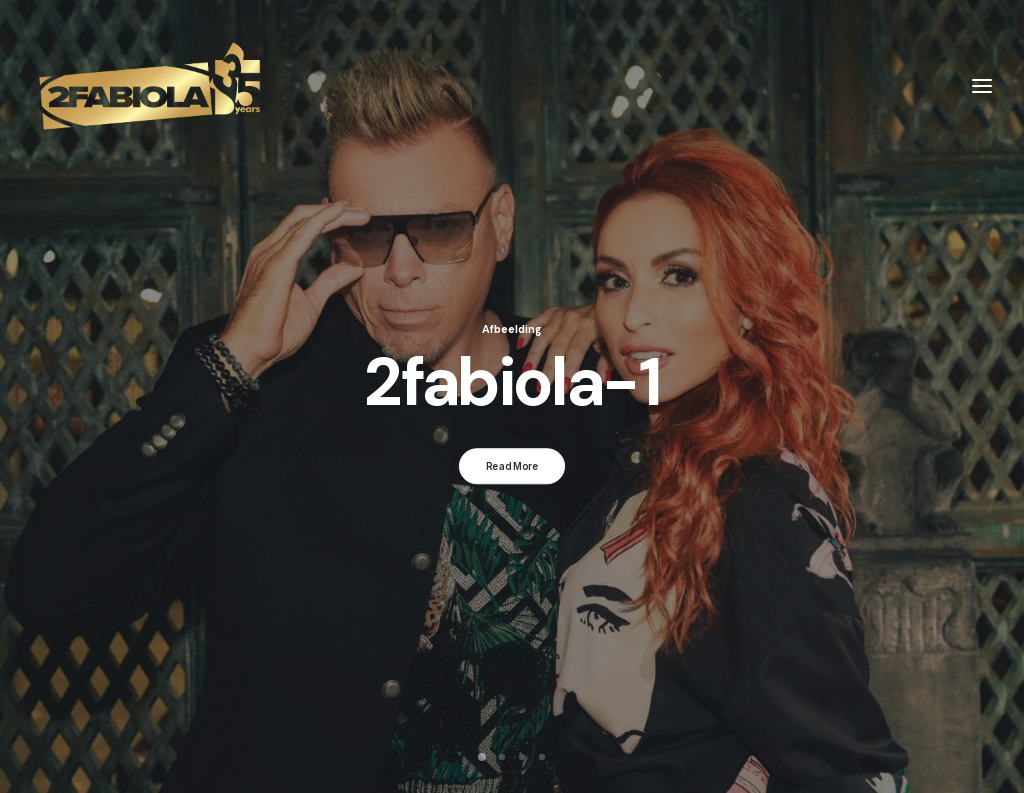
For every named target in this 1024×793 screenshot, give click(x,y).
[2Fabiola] (149, 86)
